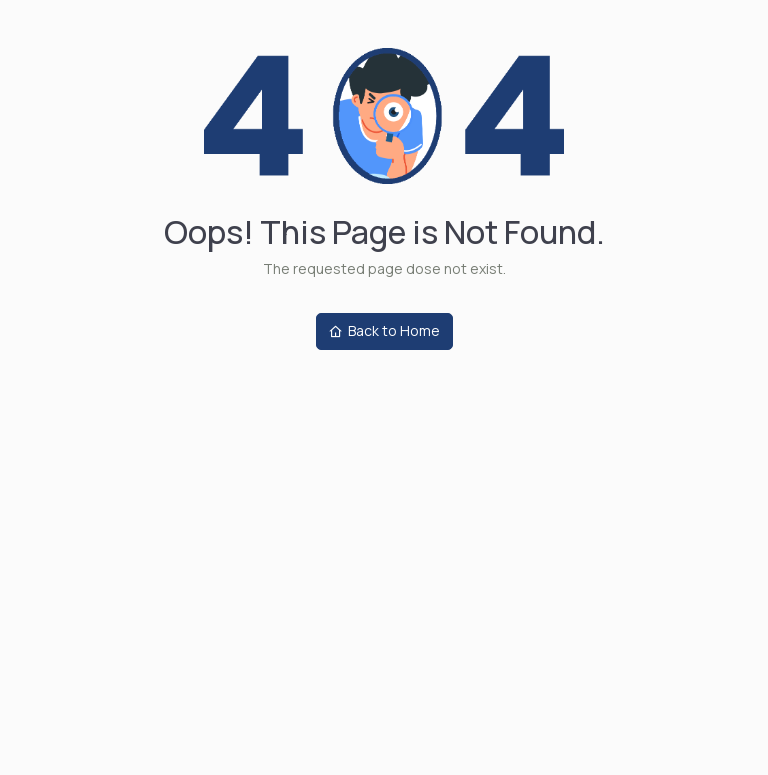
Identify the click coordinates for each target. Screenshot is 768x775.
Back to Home (384, 330)
